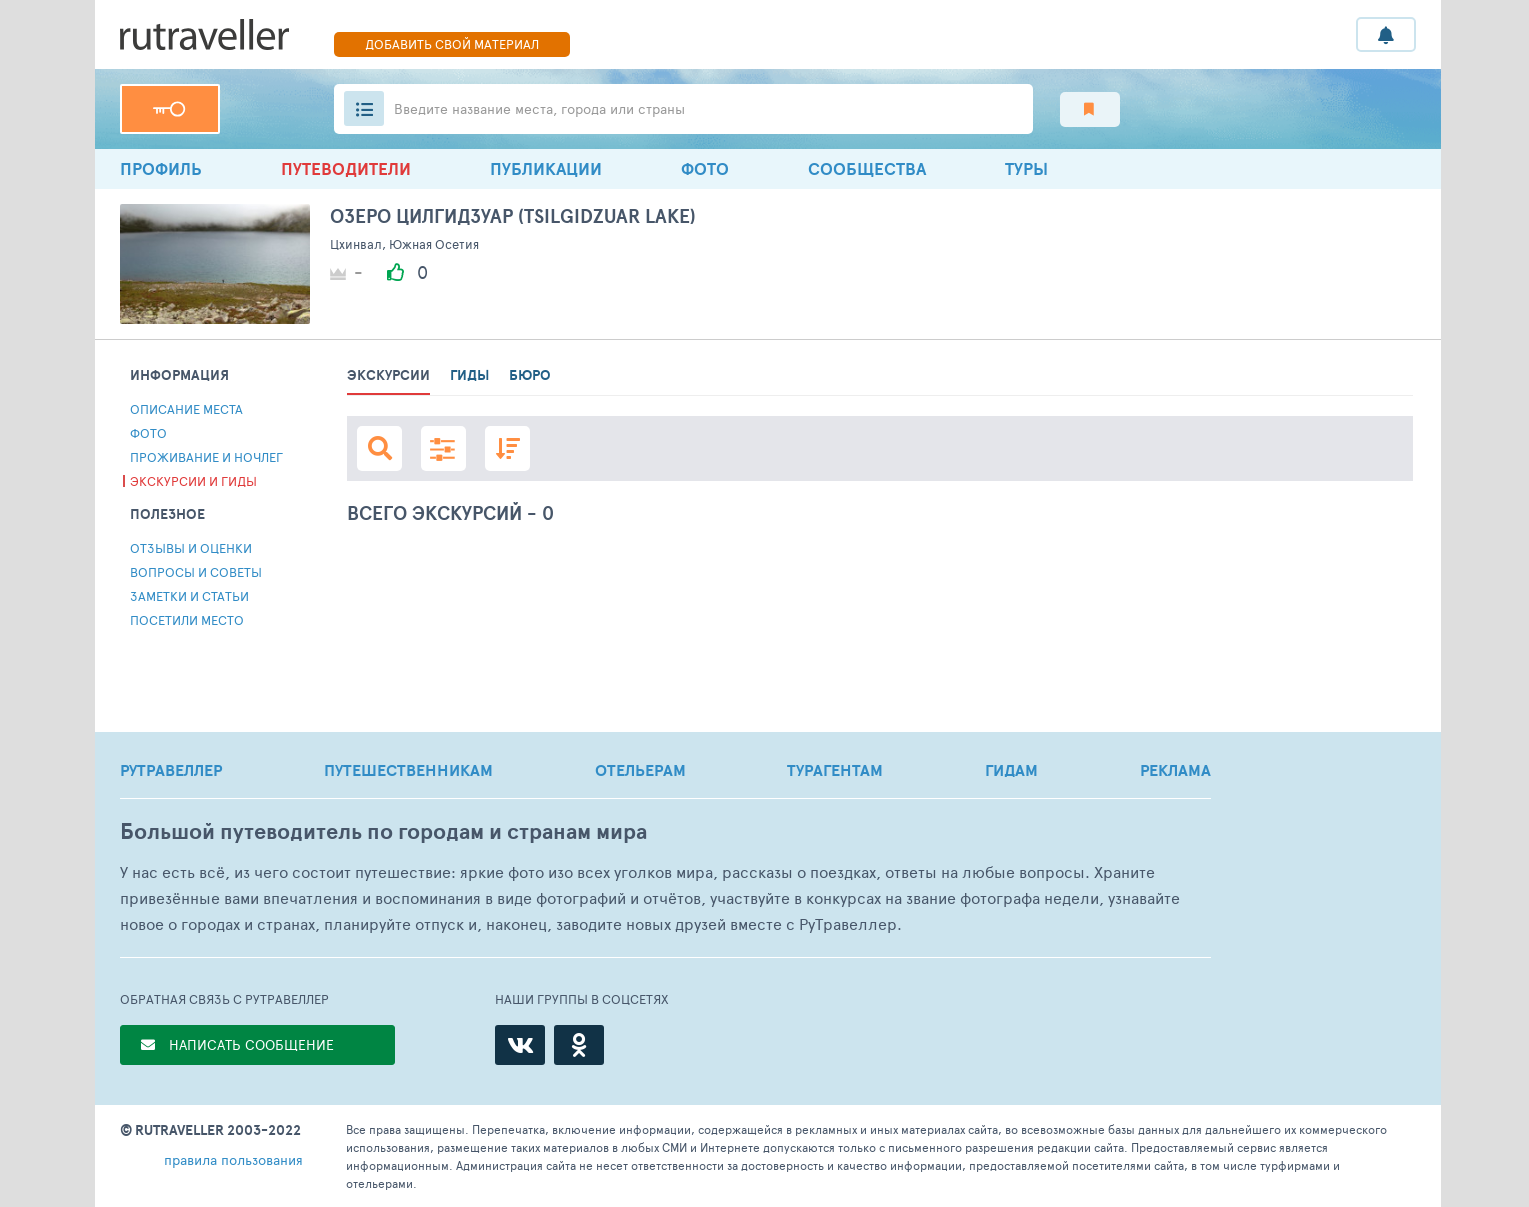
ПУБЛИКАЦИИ (546, 168)
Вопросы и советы (196, 572)
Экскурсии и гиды (193, 481)
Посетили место (187, 620)
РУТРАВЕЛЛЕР (171, 770)
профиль (161, 168)
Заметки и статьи (189, 596)
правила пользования (233, 1159)
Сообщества (867, 168)
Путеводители (346, 168)
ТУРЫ (1026, 168)
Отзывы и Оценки (191, 548)
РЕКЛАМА (1175, 770)
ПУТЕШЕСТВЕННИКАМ (408, 770)
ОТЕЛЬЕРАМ (640, 770)
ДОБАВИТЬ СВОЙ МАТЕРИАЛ (452, 44)
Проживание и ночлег (206, 457)
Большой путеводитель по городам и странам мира (383, 831)
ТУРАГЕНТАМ (835, 770)
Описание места (186, 409)
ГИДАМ (1011, 770)
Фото (705, 168)
